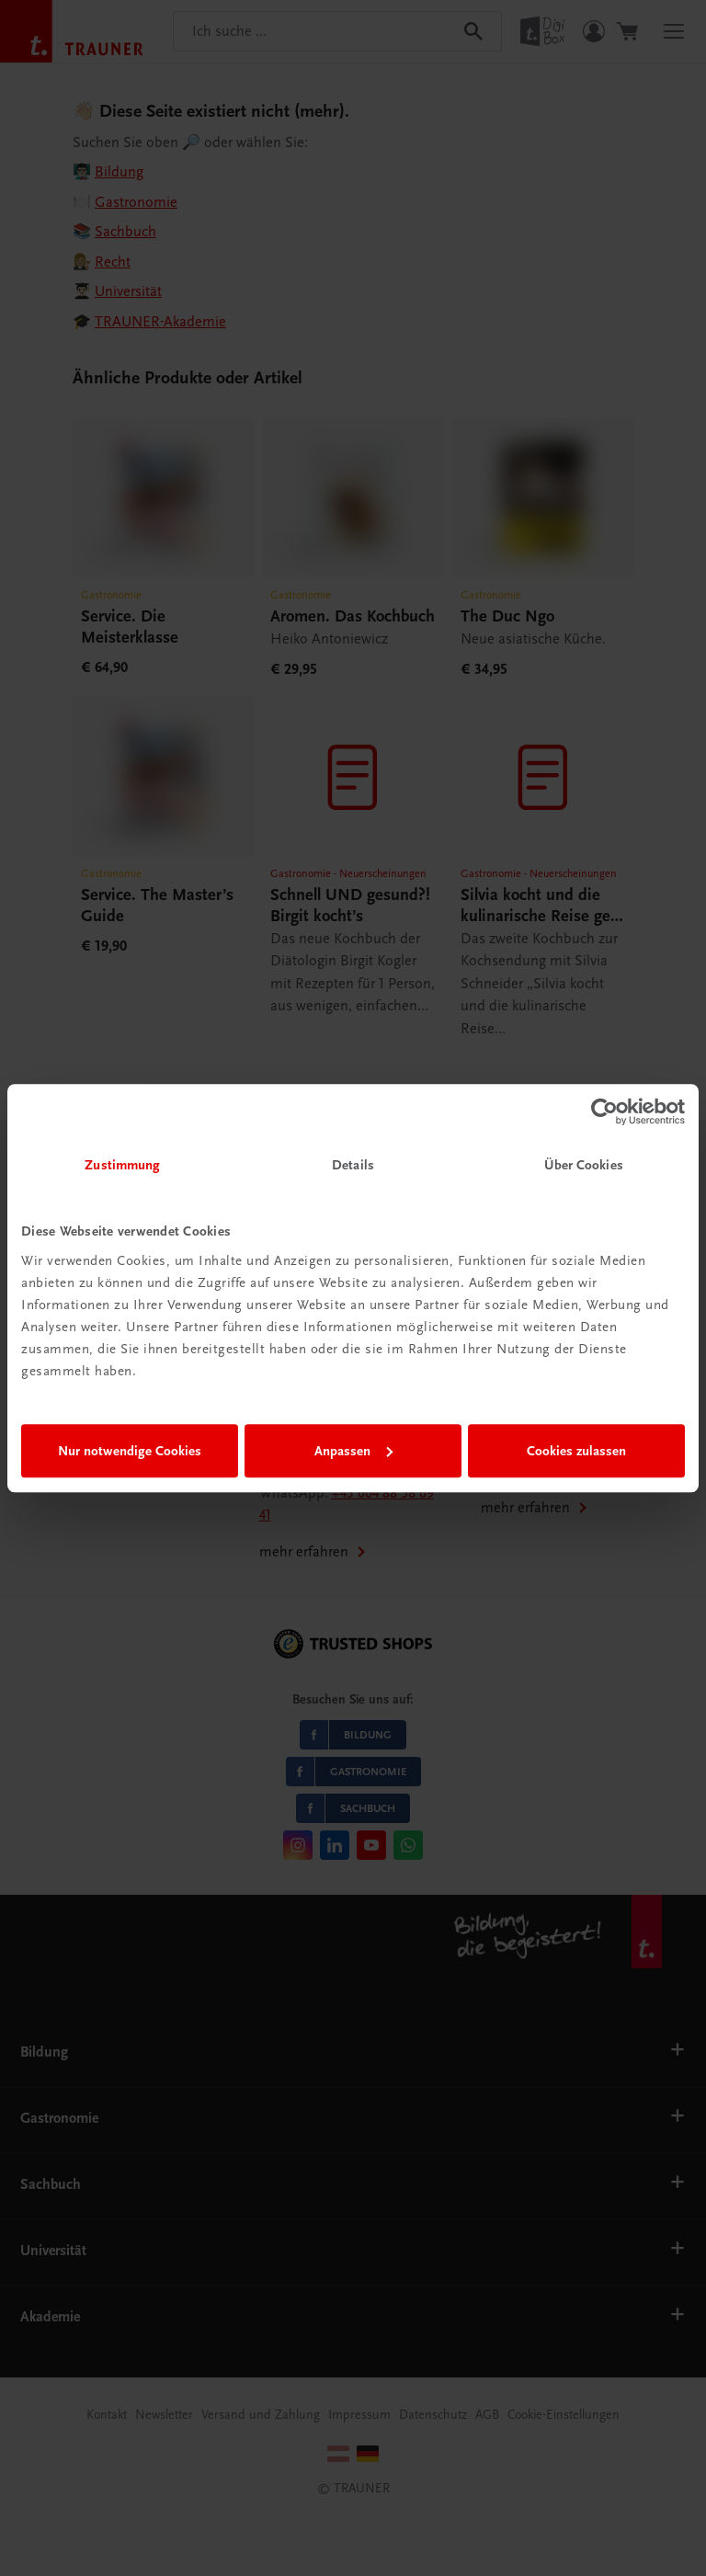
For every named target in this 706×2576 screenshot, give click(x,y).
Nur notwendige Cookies (129, 1450)
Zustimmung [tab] (122, 1165)
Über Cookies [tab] (583, 1165)
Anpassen (353, 1450)
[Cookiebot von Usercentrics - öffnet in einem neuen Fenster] (604, 1111)
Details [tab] (353, 1165)
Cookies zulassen (576, 1450)
